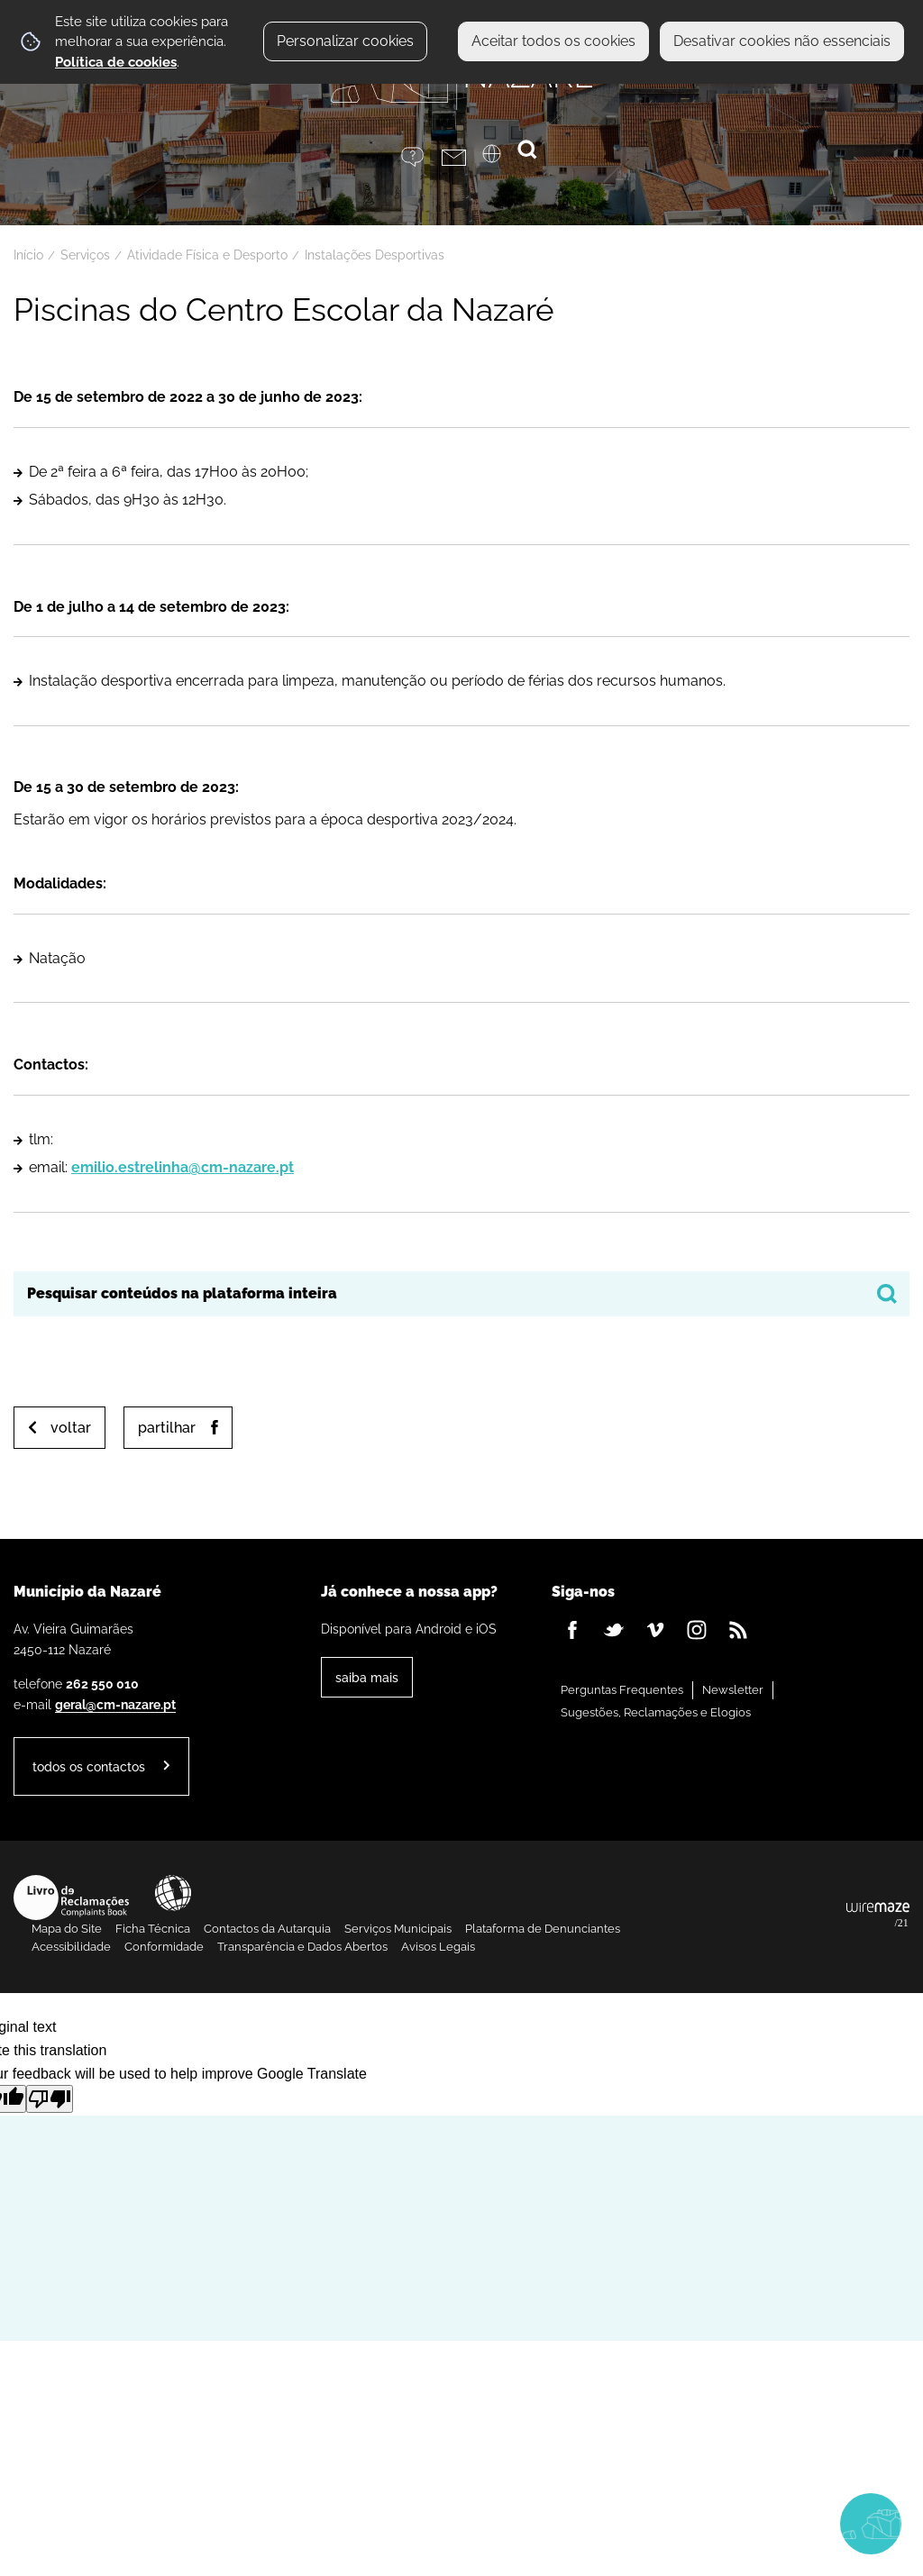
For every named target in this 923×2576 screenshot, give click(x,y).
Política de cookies (116, 62)
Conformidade (164, 1946)
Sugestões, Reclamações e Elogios (656, 1712)
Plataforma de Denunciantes (542, 1928)
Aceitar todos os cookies (553, 41)
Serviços (85, 255)
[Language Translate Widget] (502, 159)
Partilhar (167, 1427)
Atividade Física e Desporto (207, 255)
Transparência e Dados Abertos (302, 1946)
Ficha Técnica (152, 1928)
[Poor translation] (49, 2099)
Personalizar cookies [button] (345, 41)
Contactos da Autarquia (267, 1928)
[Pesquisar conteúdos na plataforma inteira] (886, 1293)
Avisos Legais (438, 1946)
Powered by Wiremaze (877, 1915)
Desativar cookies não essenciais (782, 41)
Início (28, 255)
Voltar (70, 1427)
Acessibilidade (173, 1893)
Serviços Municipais (398, 1928)
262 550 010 (102, 1683)
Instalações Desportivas (374, 255)
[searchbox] (461, 1293)
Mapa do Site (67, 1928)
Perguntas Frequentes (622, 1690)
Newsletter (732, 1690)
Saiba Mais (366, 1677)
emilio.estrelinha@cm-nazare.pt (182, 1167)
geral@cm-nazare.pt (115, 1704)
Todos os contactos (88, 1766)
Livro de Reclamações (71, 1897)
